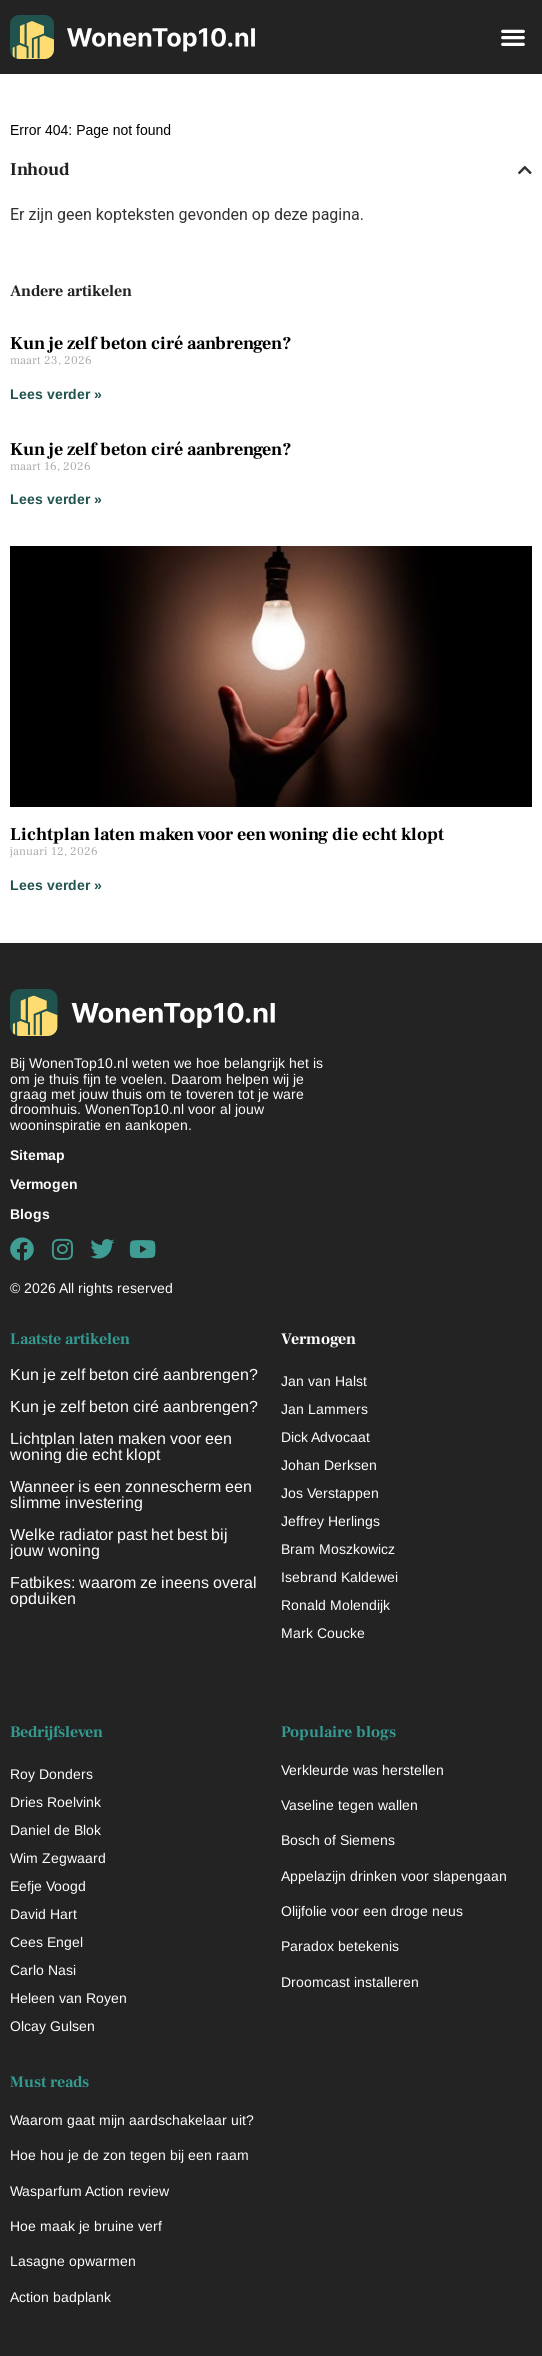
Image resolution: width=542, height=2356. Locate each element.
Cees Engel (46, 1942)
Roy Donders (51, 1774)
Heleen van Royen (68, 1998)
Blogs (30, 1214)
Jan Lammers (324, 1409)
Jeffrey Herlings (330, 1521)
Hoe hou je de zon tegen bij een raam (129, 2155)
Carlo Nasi (43, 1970)
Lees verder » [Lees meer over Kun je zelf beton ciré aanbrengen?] (56, 394)
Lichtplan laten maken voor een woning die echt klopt (227, 834)
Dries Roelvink (55, 1802)
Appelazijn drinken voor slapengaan (394, 1876)
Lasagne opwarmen (73, 2261)
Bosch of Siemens (338, 1840)
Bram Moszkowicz (338, 1549)
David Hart (43, 1914)
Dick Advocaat (325, 1437)
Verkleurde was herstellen (362, 1770)
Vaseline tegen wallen (349, 1805)
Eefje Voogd (48, 1886)
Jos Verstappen (330, 1493)
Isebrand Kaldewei (339, 1577)
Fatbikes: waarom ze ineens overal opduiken (133, 1590)
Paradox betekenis (340, 1946)
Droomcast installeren (350, 1982)
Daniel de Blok (55, 1830)
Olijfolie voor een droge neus (372, 1911)
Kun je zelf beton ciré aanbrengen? (151, 343)
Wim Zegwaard (58, 1858)
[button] (512, 36)
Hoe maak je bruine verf (86, 2226)
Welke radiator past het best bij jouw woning (119, 1542)
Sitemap (37, 1155)
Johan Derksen (329, 1465)
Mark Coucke (323, 1633)
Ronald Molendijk (335, 1605)
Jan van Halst (324, 1381)
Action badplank (60, 2297)
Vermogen (44, 1184)
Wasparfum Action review (89, 2191)
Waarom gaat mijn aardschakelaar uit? (132, 2120)
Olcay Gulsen (52, 2026)
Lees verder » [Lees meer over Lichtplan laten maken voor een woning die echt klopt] (56, 885)
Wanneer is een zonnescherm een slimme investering (131, 1494)
